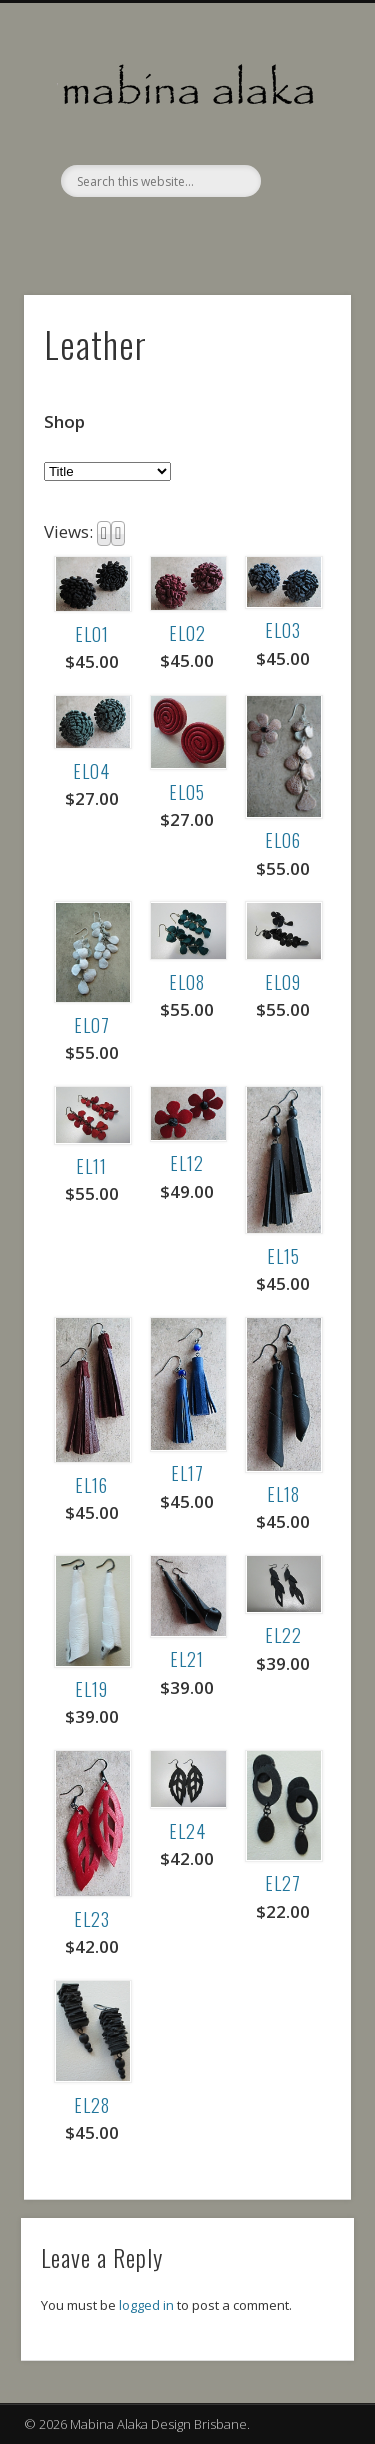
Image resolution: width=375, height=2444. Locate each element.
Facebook (185, 231)
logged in (146, 2305)
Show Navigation (303, 179)
